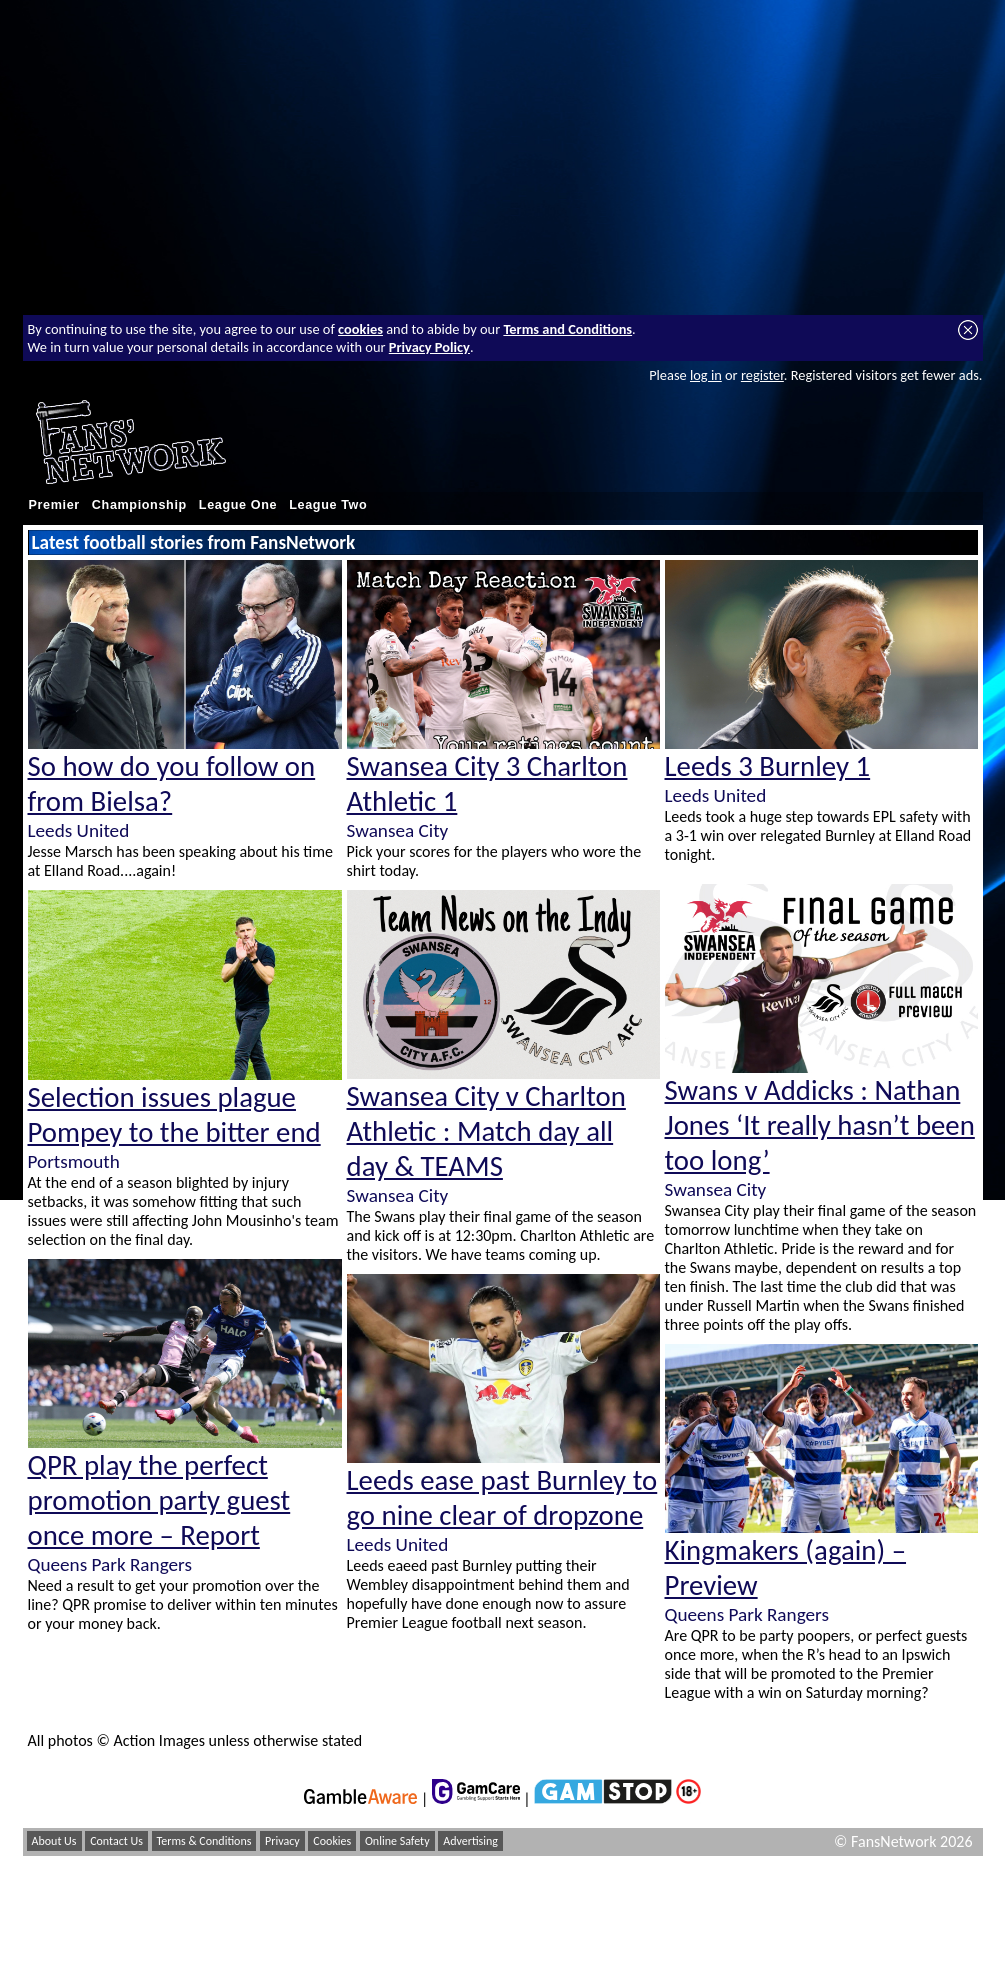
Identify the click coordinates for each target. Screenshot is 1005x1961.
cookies (360, 329)
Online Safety (397, 1841)
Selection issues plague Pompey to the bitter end (174, 1115)
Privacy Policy (429, 347)
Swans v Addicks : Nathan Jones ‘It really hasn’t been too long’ (820, 1125)
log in (706, 375)
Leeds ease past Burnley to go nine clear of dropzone (502, 1498)
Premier (54, 505)
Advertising (470, 1841)
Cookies (332, 1841)
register (762, 375)
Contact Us (116, 1841)
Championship (139, 505)
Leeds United (79, 830)
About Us (54, 1841)
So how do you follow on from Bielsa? (172, 784)
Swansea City (398, 830)
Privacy (282, 1841)
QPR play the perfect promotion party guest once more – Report (159, 1500)
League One (238, 505)
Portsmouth (74, 1161)
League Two (328, 505)
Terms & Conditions (204, 1841)
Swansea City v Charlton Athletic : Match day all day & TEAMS (486, 1131)
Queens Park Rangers (110, 1564)
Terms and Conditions (567, 329)
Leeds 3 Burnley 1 (768, 766)
